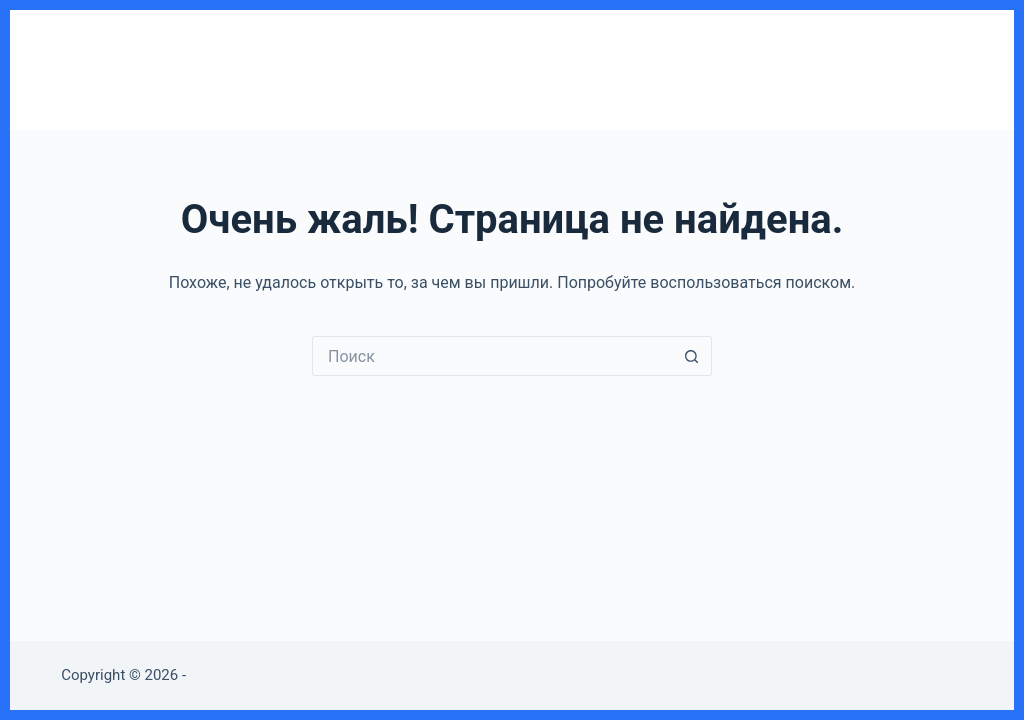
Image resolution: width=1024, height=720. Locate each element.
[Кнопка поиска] (692, 356)
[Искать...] (492, 356)
